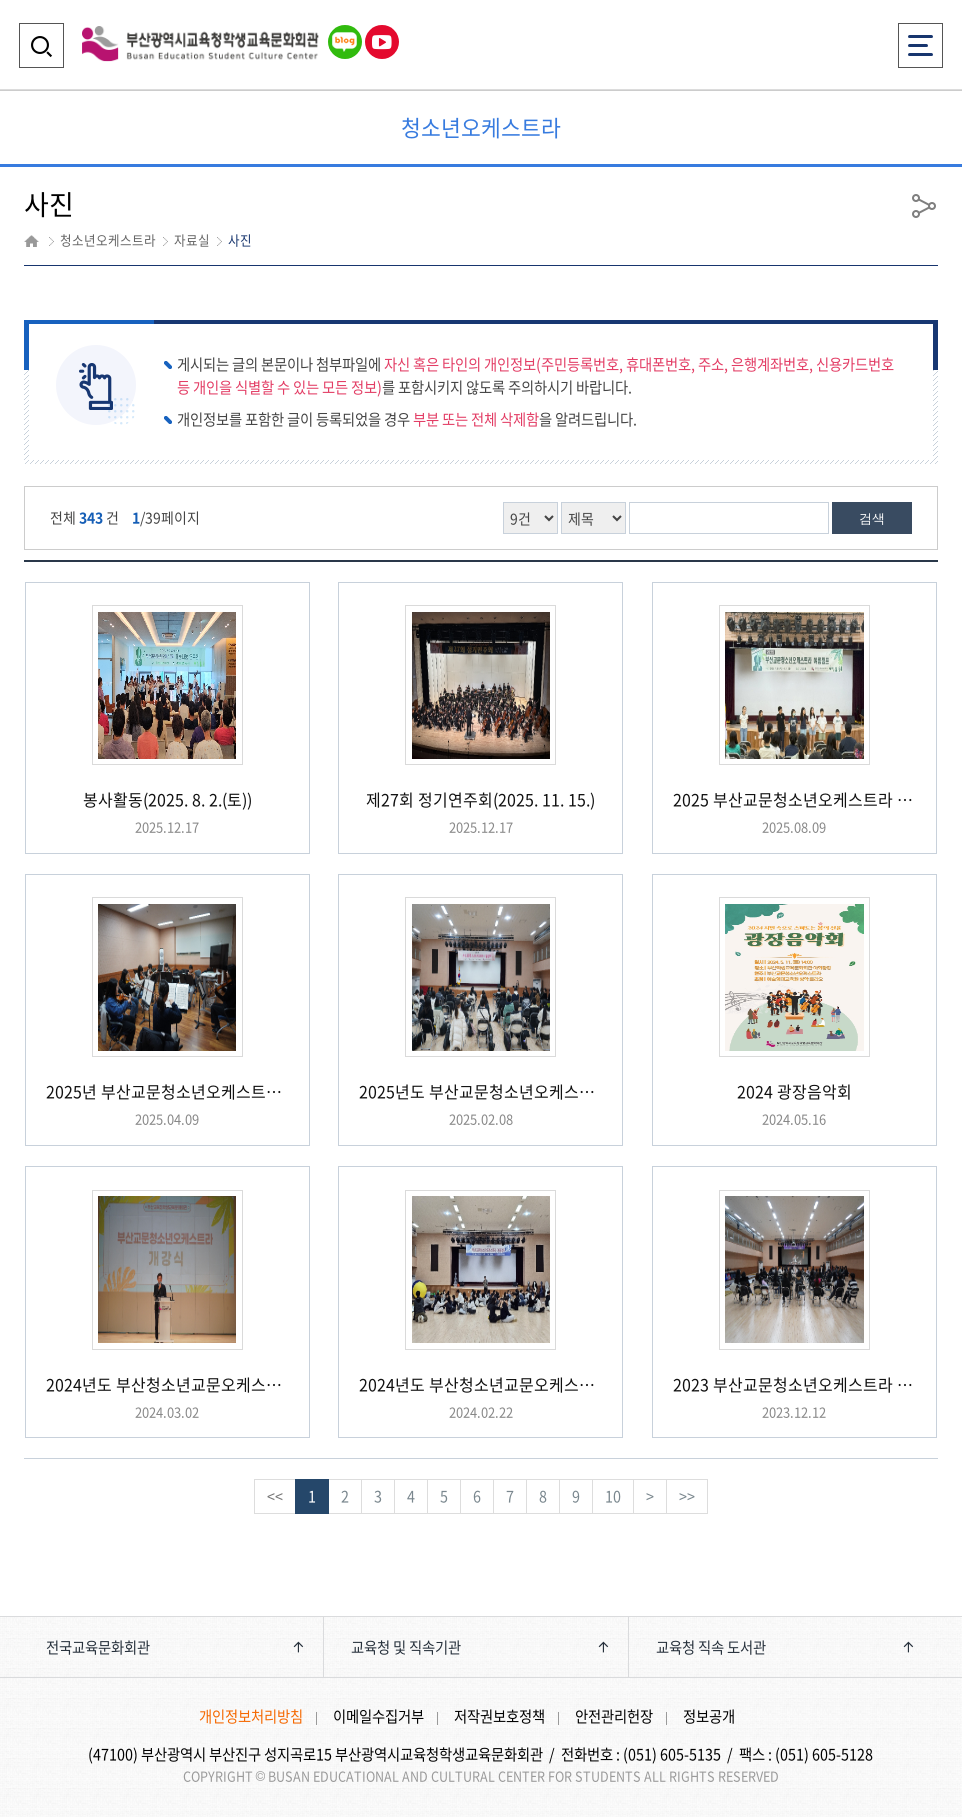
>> (687, 1496)
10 (613, 1496)
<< (275, 1496)
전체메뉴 (920, 39)
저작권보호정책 (499, 1716)
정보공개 (709, 1716)
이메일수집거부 (378, 1716)
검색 (872, 518)
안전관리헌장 (614, 1716)
